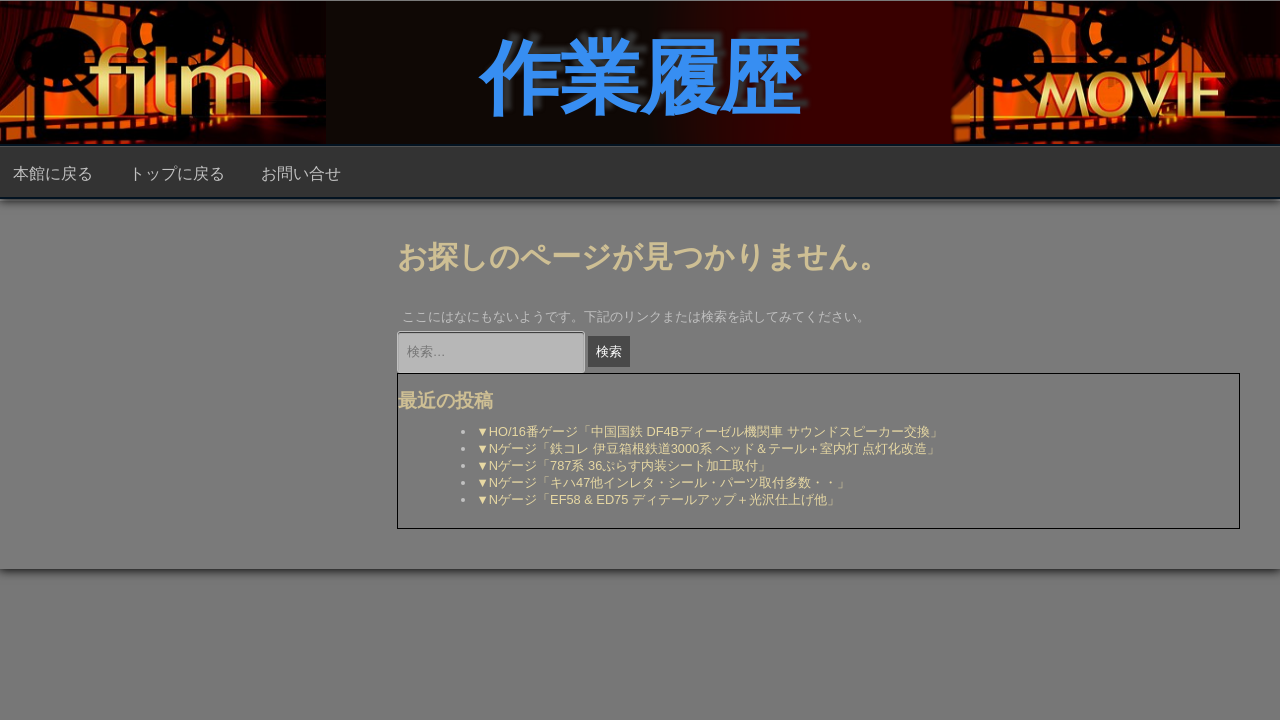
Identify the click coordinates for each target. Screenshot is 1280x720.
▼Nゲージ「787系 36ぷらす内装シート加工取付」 (623, 465)
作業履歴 (640, 70)
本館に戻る (53, 172)
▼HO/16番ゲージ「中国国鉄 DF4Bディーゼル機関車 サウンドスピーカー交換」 (709, 431)
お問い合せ (301, 172)
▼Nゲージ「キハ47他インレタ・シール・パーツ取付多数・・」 (663, 482)
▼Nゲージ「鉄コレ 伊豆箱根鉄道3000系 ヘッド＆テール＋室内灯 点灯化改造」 (708, 448)
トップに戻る (177, 172)
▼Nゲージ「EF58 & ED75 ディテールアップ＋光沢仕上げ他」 (658, 499)
